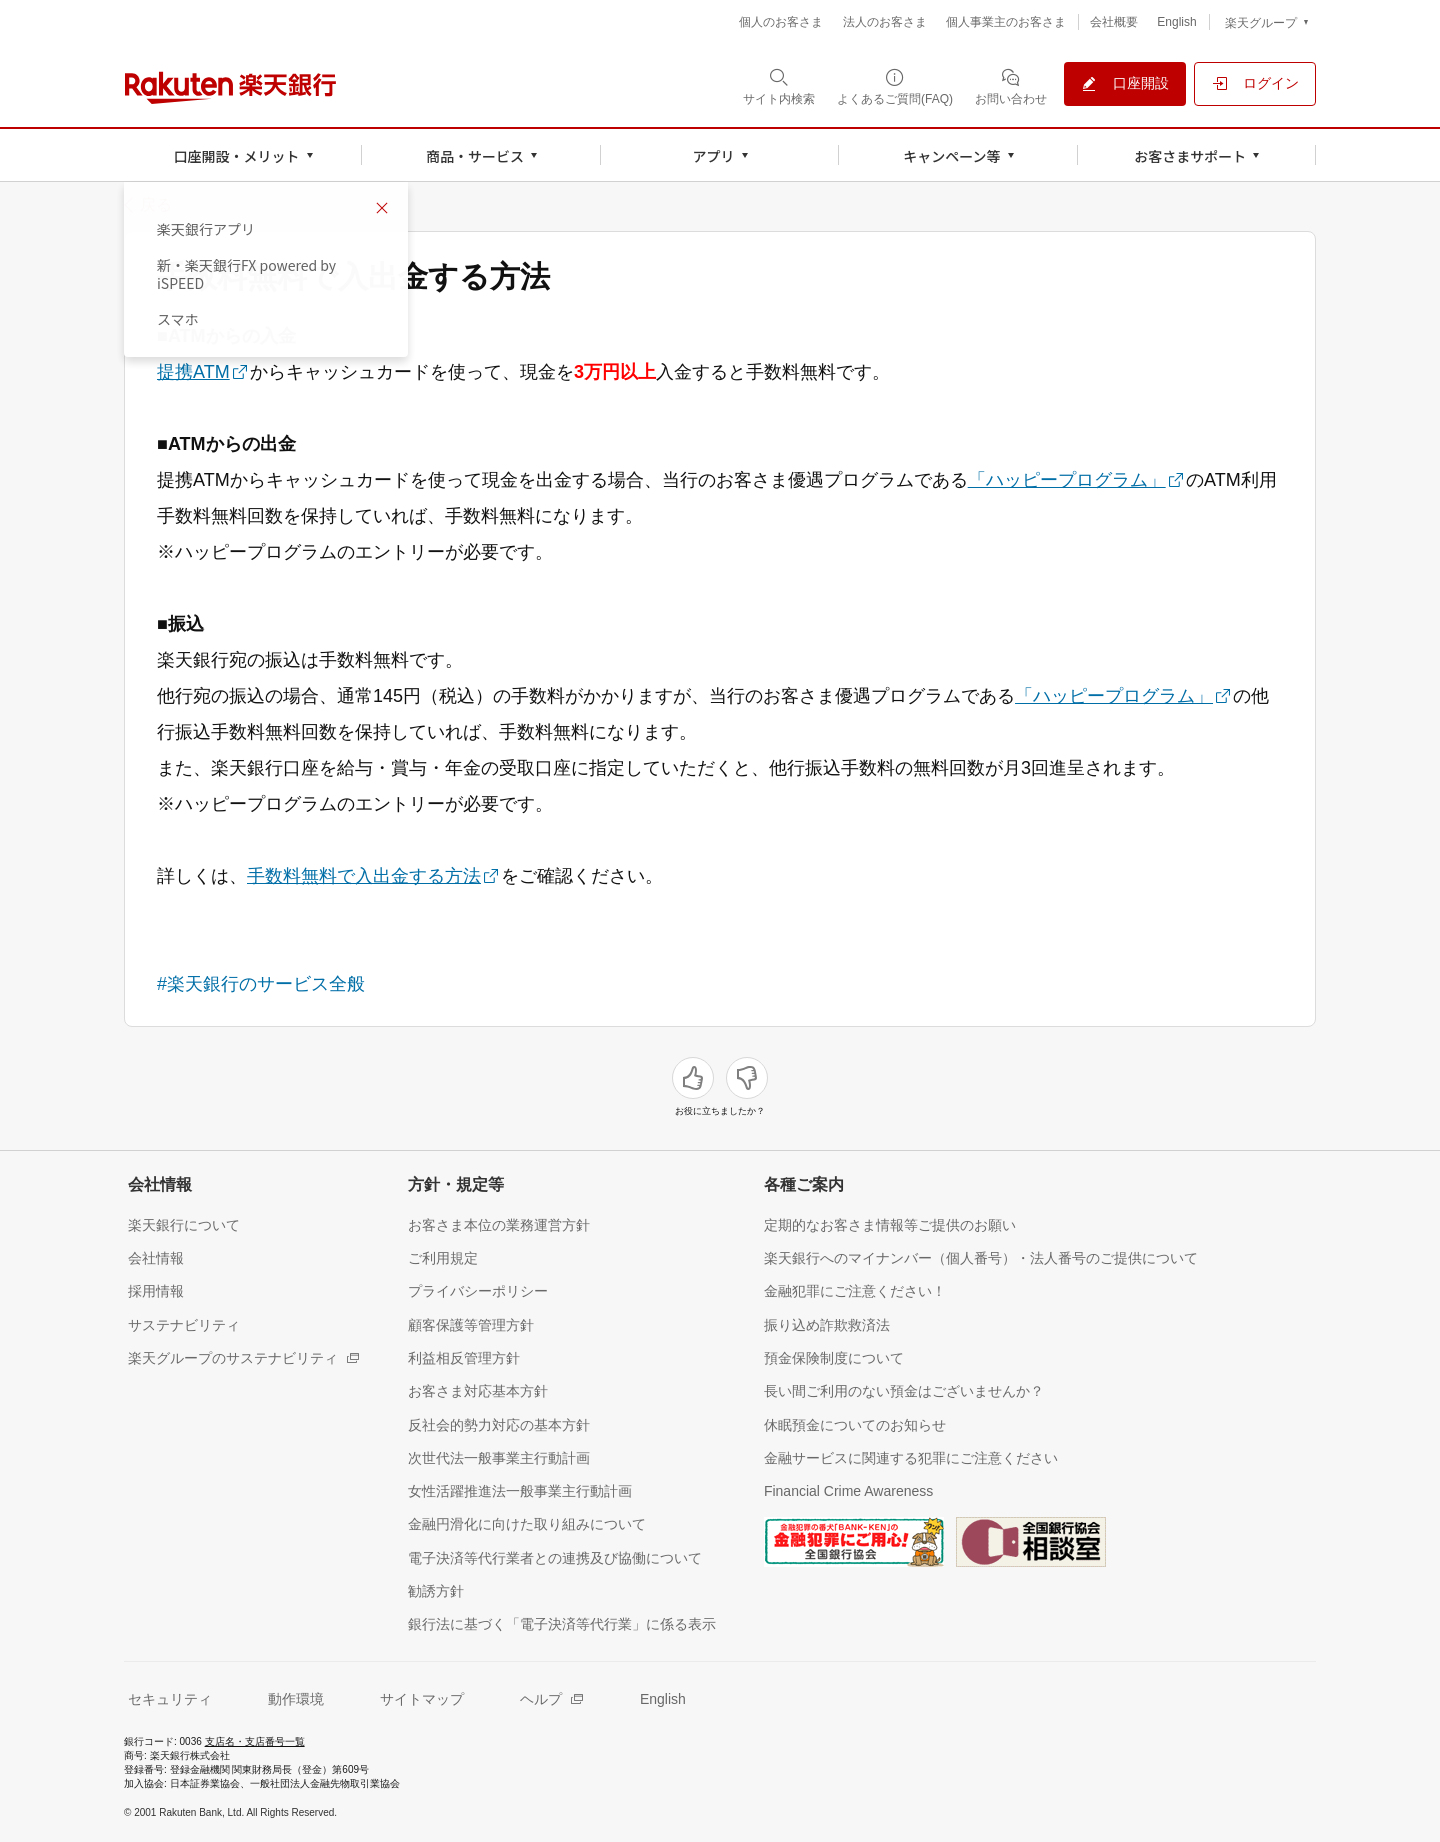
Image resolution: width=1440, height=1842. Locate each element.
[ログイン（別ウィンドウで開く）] (1255, 84)
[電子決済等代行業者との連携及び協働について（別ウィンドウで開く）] (555, 1557)
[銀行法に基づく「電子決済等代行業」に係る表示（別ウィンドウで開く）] (562, 1623)
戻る (156, 205)
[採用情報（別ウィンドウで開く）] (156, 1290)
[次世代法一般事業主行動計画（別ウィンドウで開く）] (499, 1457)
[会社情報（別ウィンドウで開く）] (156, 1257)
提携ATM (193, 372)
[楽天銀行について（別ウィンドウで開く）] (184, 1224)
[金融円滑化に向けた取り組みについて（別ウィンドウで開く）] (527, 1523)
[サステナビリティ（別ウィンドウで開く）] (184, 1324)
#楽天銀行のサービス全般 (261, 984)
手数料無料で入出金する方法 (364, 876)
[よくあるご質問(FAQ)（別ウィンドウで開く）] (895, 86)
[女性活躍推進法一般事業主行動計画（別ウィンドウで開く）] (520, 1490)
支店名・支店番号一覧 (255, 1741)
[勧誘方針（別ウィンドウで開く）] (436, 1590)
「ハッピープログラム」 (1067, 480)
